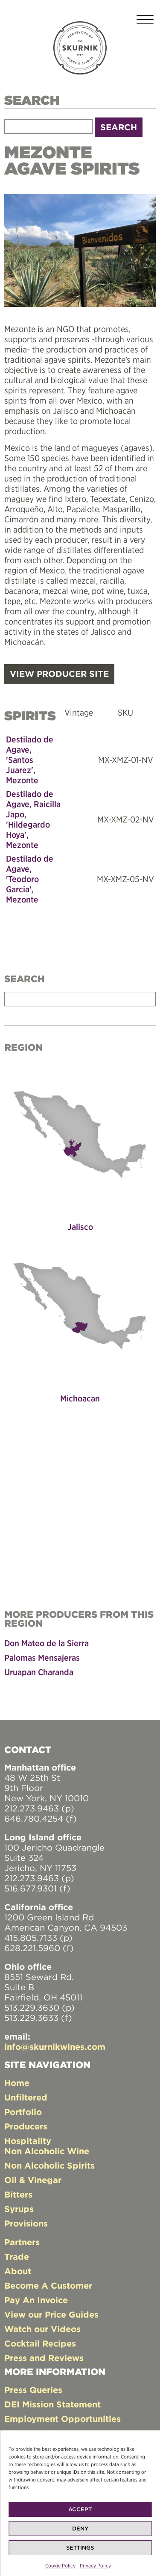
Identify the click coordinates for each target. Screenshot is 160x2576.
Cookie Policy (60, 2565)
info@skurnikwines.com (54, 2046)
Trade (16, 2256)
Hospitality (27, 2140)
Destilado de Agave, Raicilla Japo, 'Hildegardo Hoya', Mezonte (33, 819)
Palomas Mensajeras (42, 1657)
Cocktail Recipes (40, 2343)
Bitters (18, 2194)
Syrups (19, 2208)
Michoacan (80, 1398)
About (17, 2271)
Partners (22, 2242)
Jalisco (80, 1226)
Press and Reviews (44, 2357)
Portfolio (23, 2111)
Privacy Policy (95, 2565)
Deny (80, 2528)
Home (16, 2082)
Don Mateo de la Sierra (46, 1643)
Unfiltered (25, 2097)
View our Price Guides (51, 2314)
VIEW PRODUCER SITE (59, 673)
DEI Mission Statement (52, 2404)
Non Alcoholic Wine (46, 2151)
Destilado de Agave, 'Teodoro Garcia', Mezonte (29, 879)
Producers (25, 2126)
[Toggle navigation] (145, 21)
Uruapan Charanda (38, 1672)
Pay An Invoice (36, 2300)
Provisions (26, 2223)
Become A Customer (48, 2285)
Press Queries (33, 2389)
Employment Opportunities (62, 2418)
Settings (80, 2547)
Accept (80, 2509)
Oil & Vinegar (32, 2180)
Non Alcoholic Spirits (49, 2165)
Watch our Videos (42, 2329)
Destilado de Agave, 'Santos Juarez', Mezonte (29, 759)
